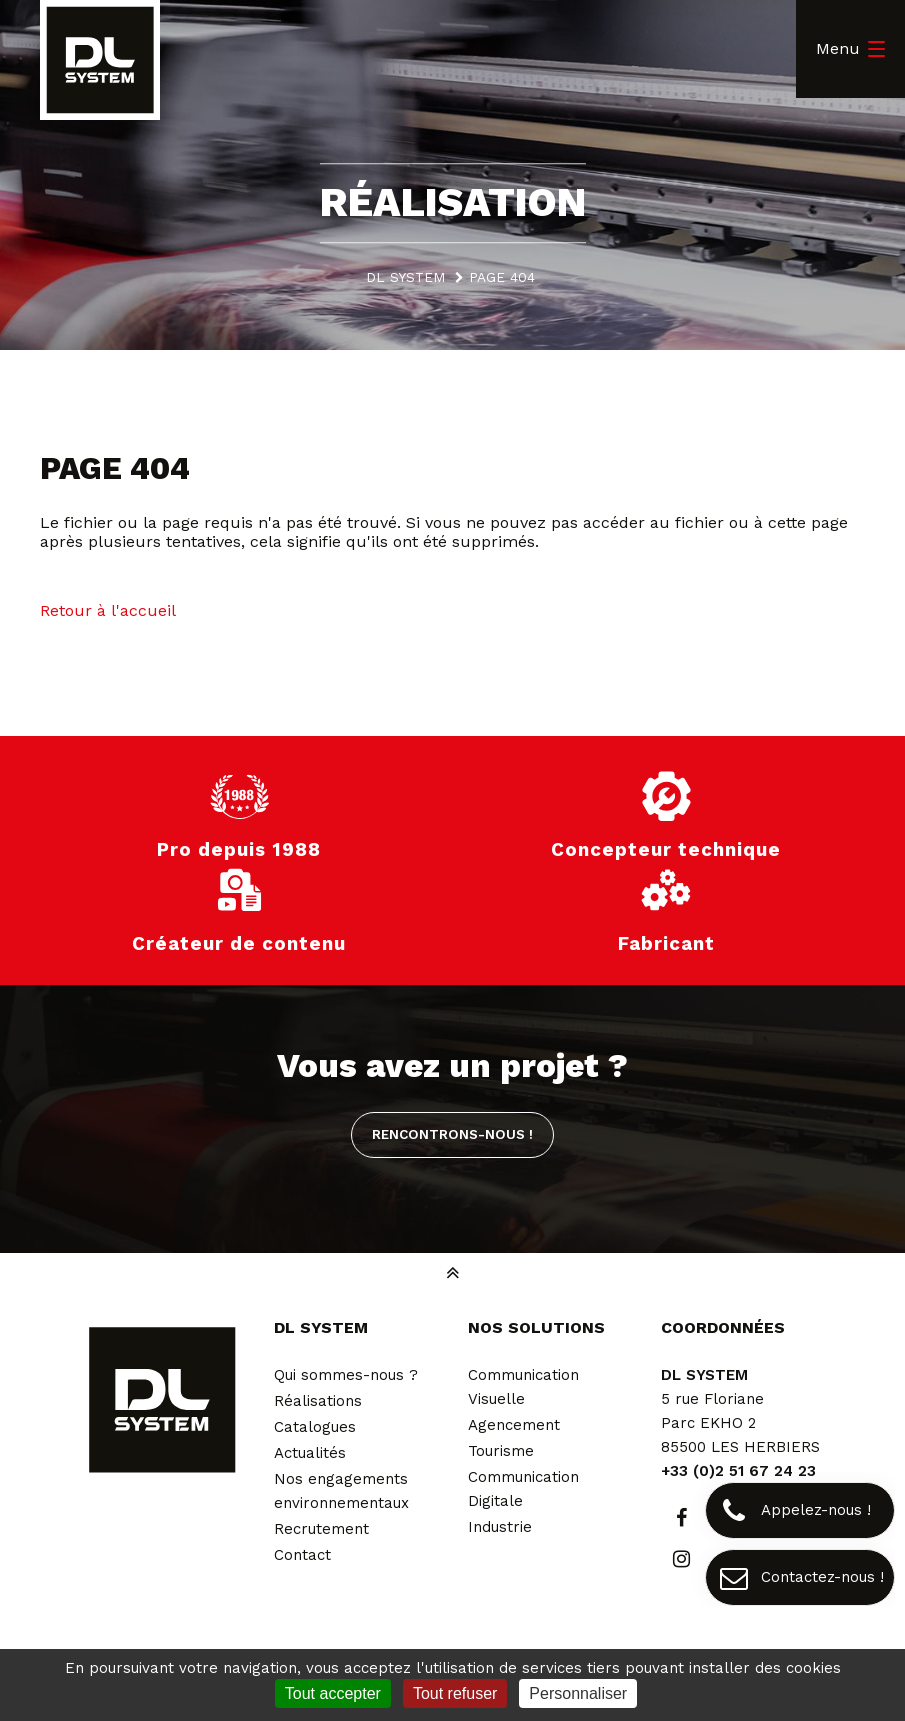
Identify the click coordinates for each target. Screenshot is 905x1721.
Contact (302, 1555)
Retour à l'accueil (108, 610)
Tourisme (501, 1451)
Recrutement (321, 1529)
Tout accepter (333, 1693)
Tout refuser (455, 1693)
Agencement (514, 1425)
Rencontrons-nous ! (452, 1134)
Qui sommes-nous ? (346, 1375)
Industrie (500, 1527)
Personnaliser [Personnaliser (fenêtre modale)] (578, 1693)
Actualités (310, 1453)
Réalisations (318, 1401)
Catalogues (315, 1427)
